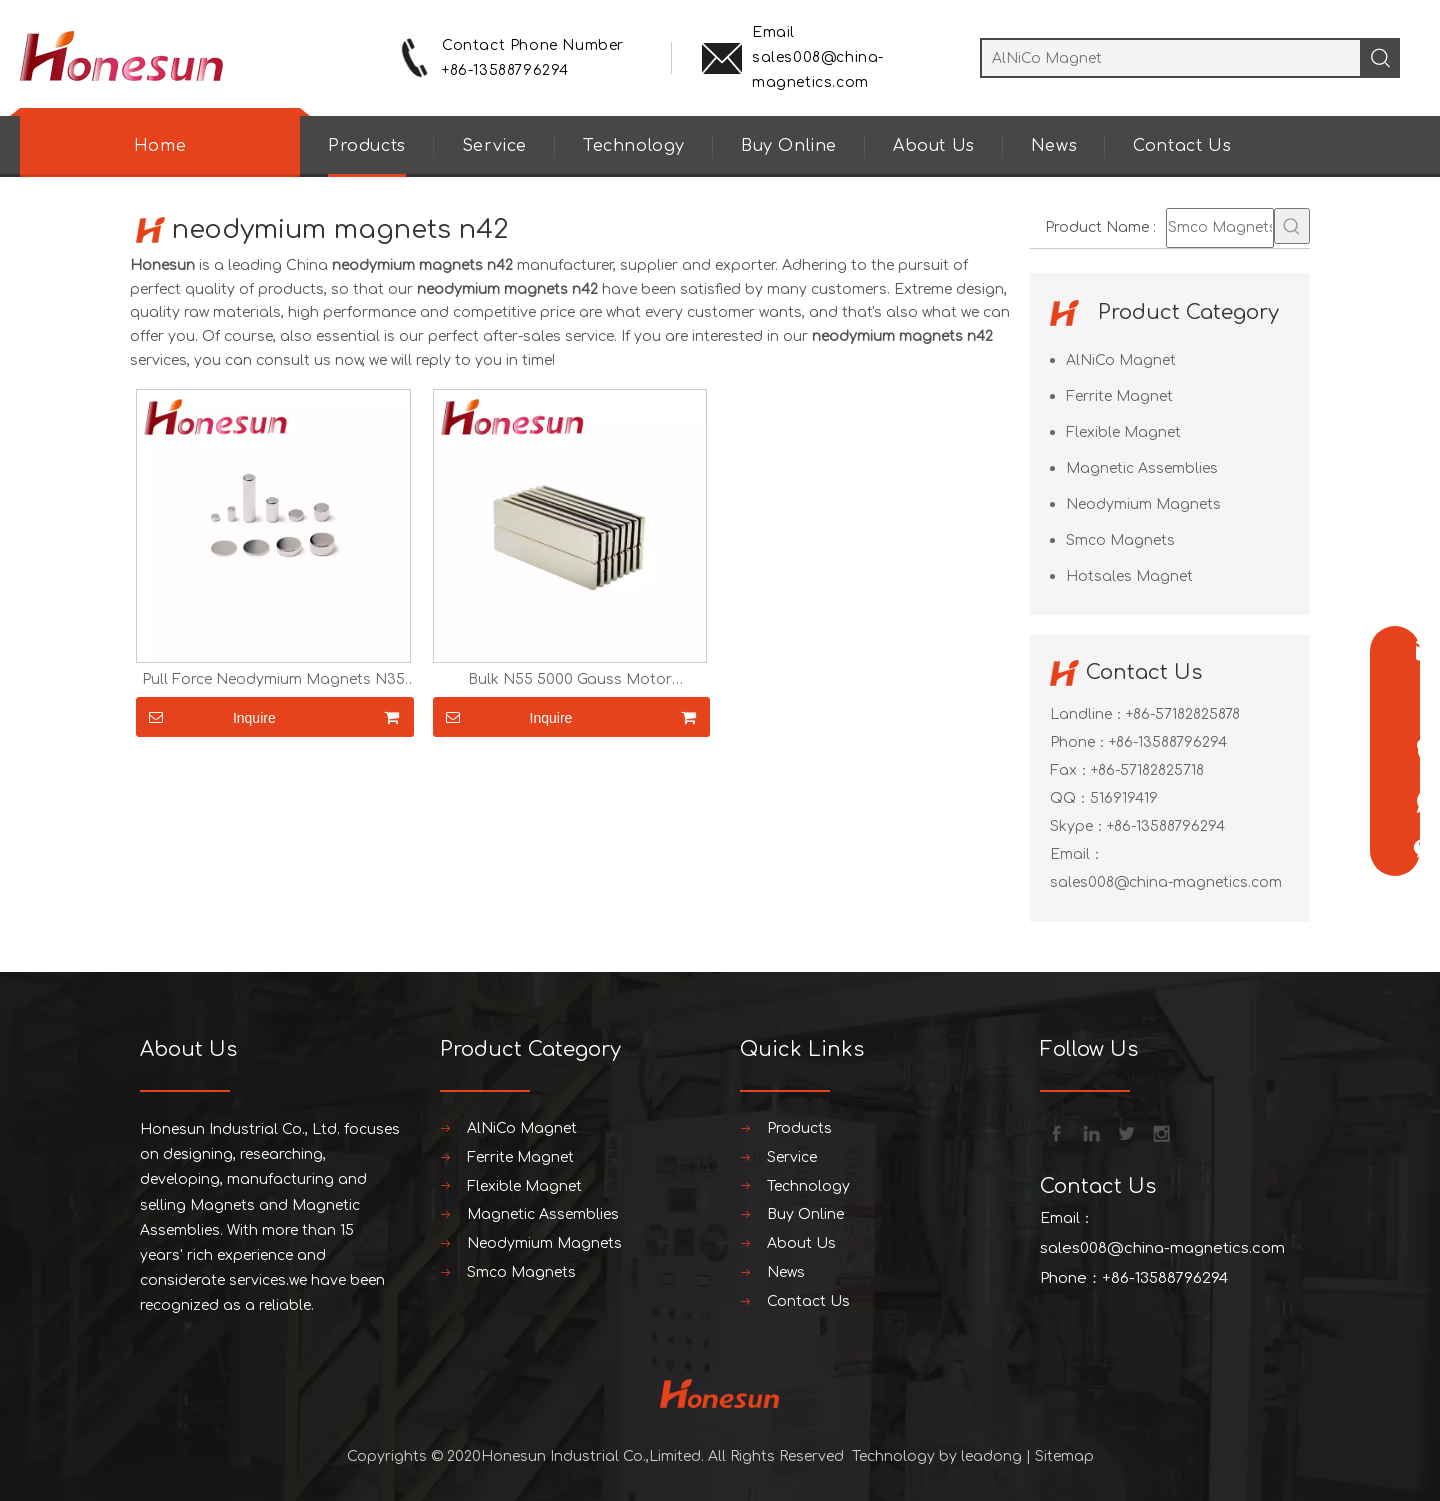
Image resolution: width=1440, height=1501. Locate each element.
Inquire (206, 717)
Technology (634, 146)
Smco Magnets (1120, 540)
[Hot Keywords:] (1292, 226)
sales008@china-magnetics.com (1166, 882)
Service (494, 146)
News (1054, 146)
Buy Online (789, 146)
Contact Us (1182, 146)
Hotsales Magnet (1129, 576)
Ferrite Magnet (1119, 396)
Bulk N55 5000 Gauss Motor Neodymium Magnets (570, 680)
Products (367, 146)
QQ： (1070, 798)
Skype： (1078, 826)
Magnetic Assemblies (1142, 468)
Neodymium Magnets (1143, 504)
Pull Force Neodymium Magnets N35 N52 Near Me (273, 680)
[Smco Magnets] (1220, 228)
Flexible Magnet (1123, 432)
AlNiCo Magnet (1121, 360)
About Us (934, 146)
